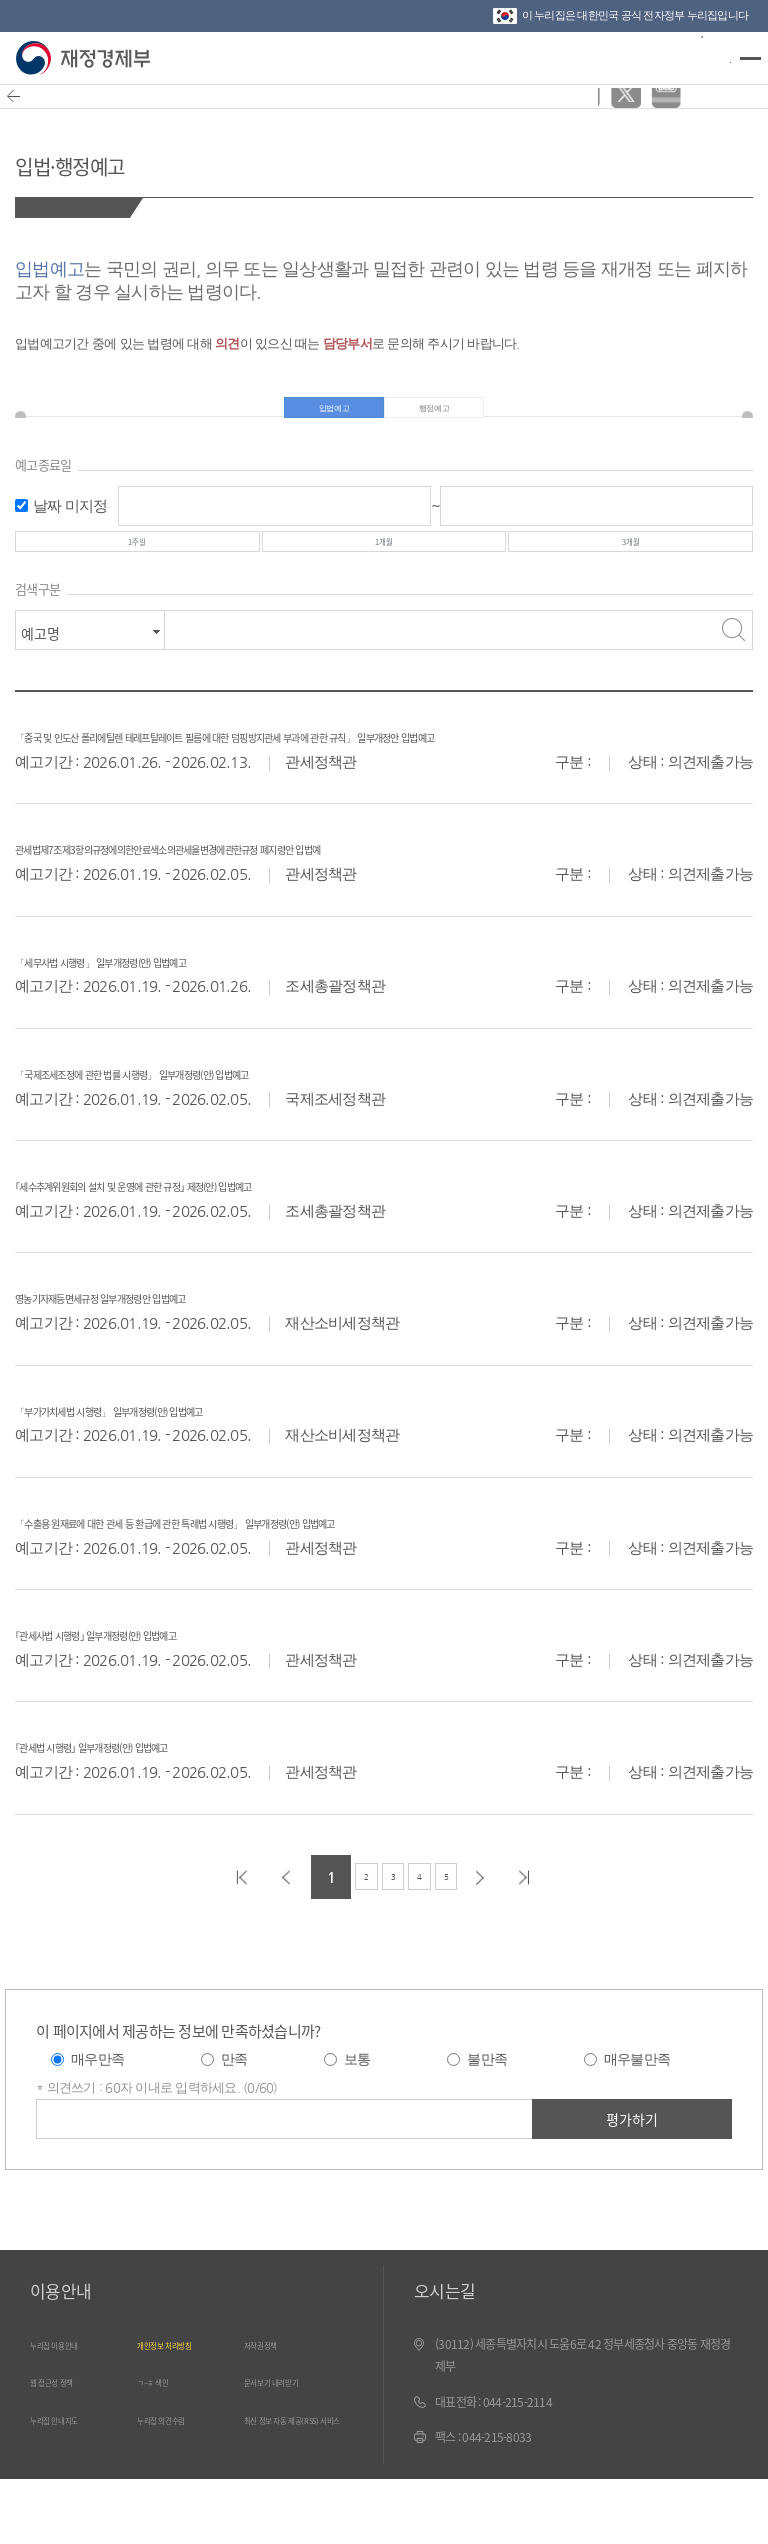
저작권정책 (274, 2405)
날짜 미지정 (70, 523)
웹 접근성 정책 (70, 2441)
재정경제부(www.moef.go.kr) (87, 58)
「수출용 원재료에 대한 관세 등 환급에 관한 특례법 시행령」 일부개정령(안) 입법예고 (314, 1580)
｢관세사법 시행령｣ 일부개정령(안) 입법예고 (167, 1692)
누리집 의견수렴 (181, 2478)
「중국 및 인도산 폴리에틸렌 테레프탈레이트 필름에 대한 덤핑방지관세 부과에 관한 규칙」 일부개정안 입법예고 (384, 783)
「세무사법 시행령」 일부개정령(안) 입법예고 (176, 1019)
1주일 (137, 570)
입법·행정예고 (116, 158)
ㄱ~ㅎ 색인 (167, 2441)
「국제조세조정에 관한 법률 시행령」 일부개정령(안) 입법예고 (234, 1131)
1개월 (384, 570)
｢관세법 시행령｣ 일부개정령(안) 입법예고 (159, 1805)
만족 (234, 2120)
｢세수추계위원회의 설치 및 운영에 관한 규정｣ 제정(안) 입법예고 (237, 1243)
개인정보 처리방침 (187, 2405)
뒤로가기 (26, 109)
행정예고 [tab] (443, 417)
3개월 (631, 570)
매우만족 (97, 2120)
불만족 (487, 2120)
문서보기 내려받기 (294, 2441)
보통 (357, 2120)
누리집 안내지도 (74, 2478)
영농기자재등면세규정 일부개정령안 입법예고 (175, 1356)
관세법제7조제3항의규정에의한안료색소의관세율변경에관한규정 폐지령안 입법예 (302, 907)
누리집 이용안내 (74, 2405)
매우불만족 (637, 2120)
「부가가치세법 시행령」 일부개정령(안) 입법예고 (191, 1468)
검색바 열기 (702, 56)
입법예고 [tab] (324, 417)
